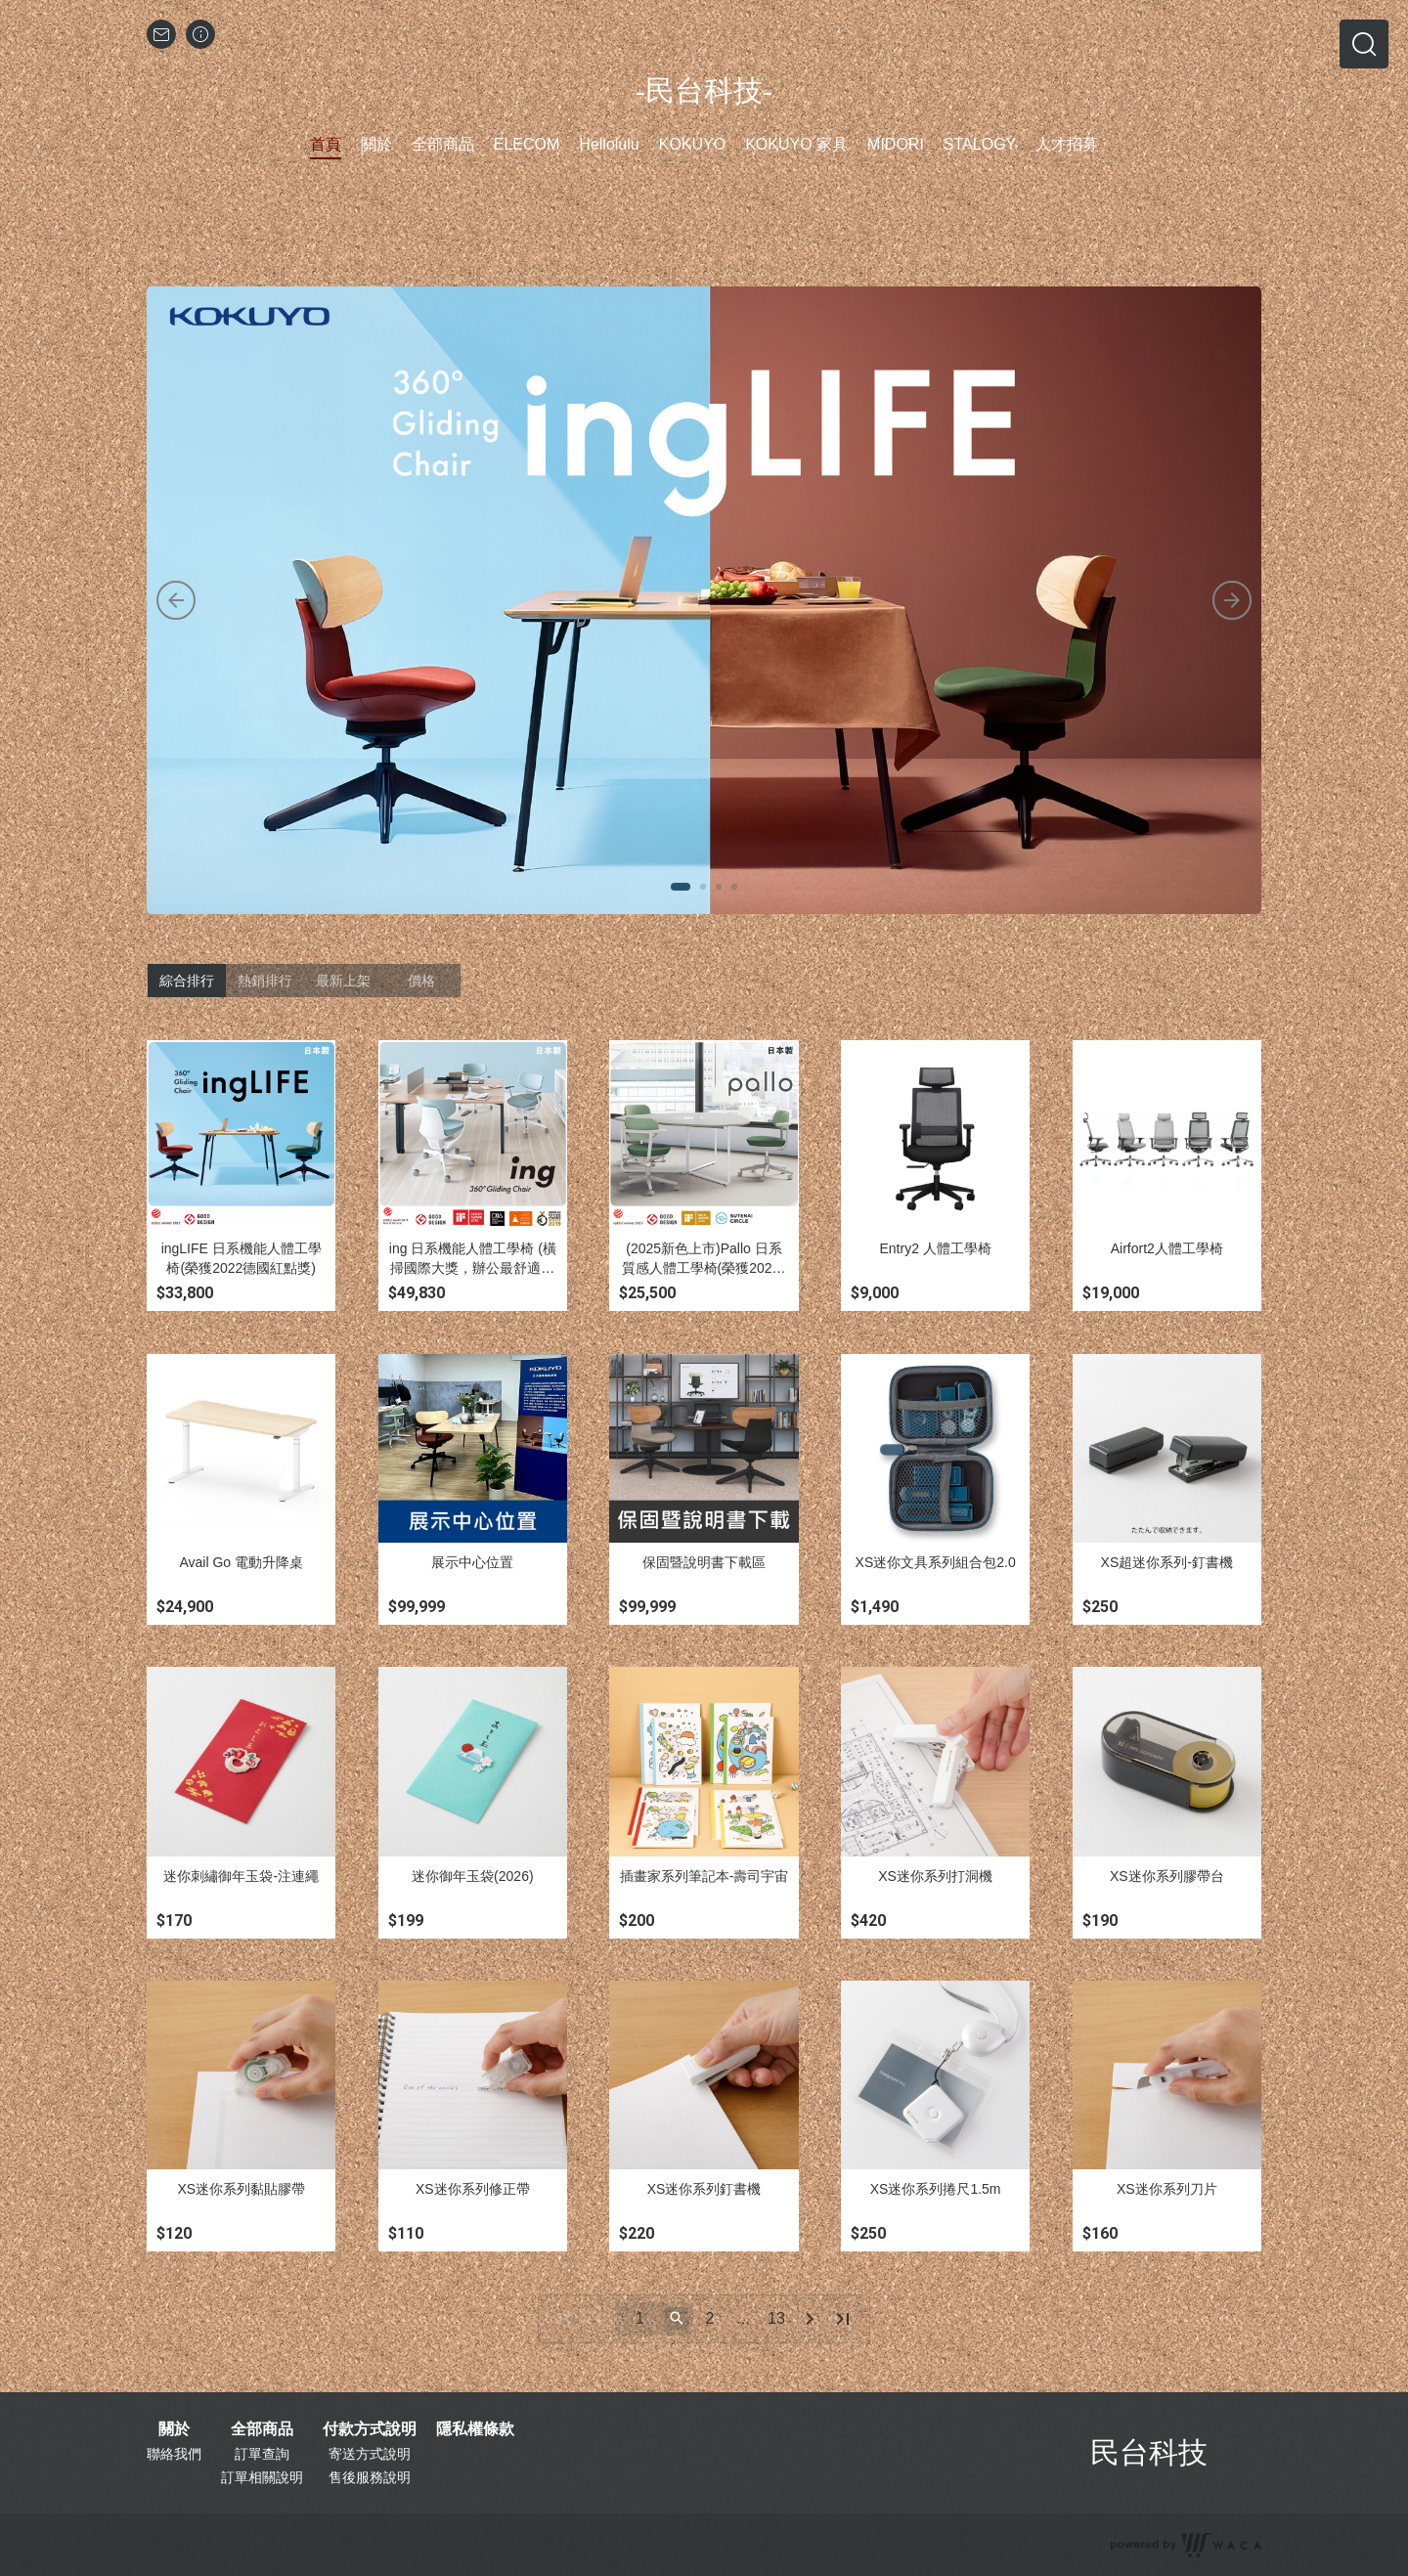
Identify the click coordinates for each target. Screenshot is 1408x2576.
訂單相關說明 (262, 2477)
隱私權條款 (475, 2429)
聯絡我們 (174, 2454)
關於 (174, 2429)
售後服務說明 (370, 2477)
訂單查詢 (262, 2454)
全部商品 (262, 2429)
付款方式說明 (370, 2429)
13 (776, 2318)
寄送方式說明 (370, 2454)
